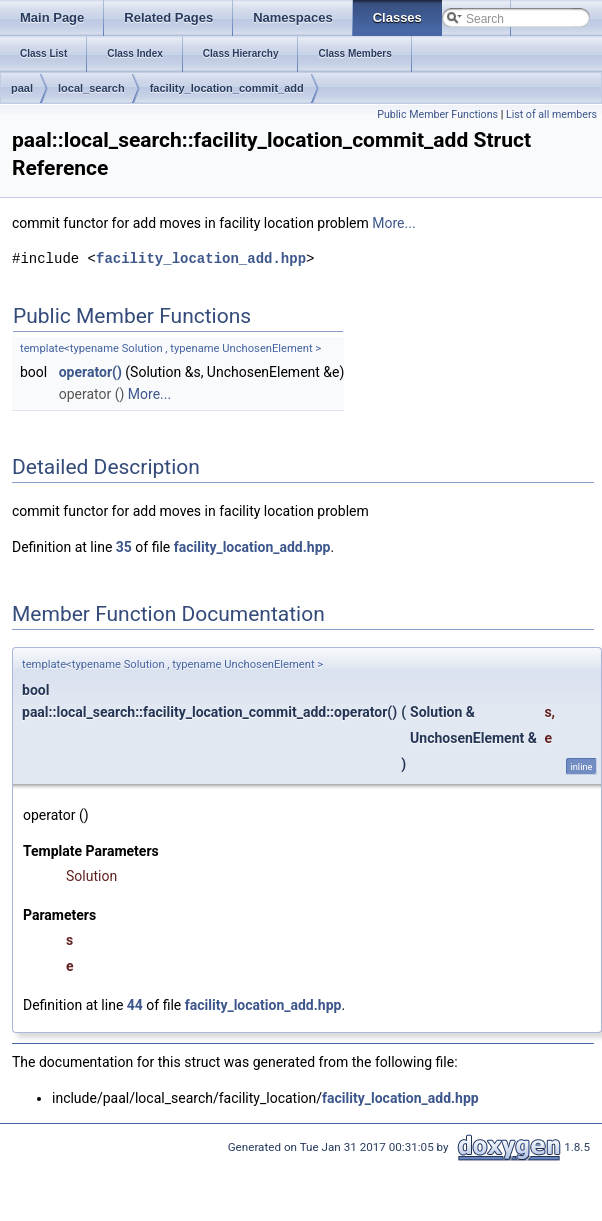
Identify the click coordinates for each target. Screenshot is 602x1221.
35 (124, 547)
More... (393, 223)
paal (22, 88)
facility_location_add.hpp (201, 258)
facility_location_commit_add (227, 88)
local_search (91, 88)
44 (135, 1005)
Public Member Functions (437, 114)
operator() (90, 372)
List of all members (551, 114)
